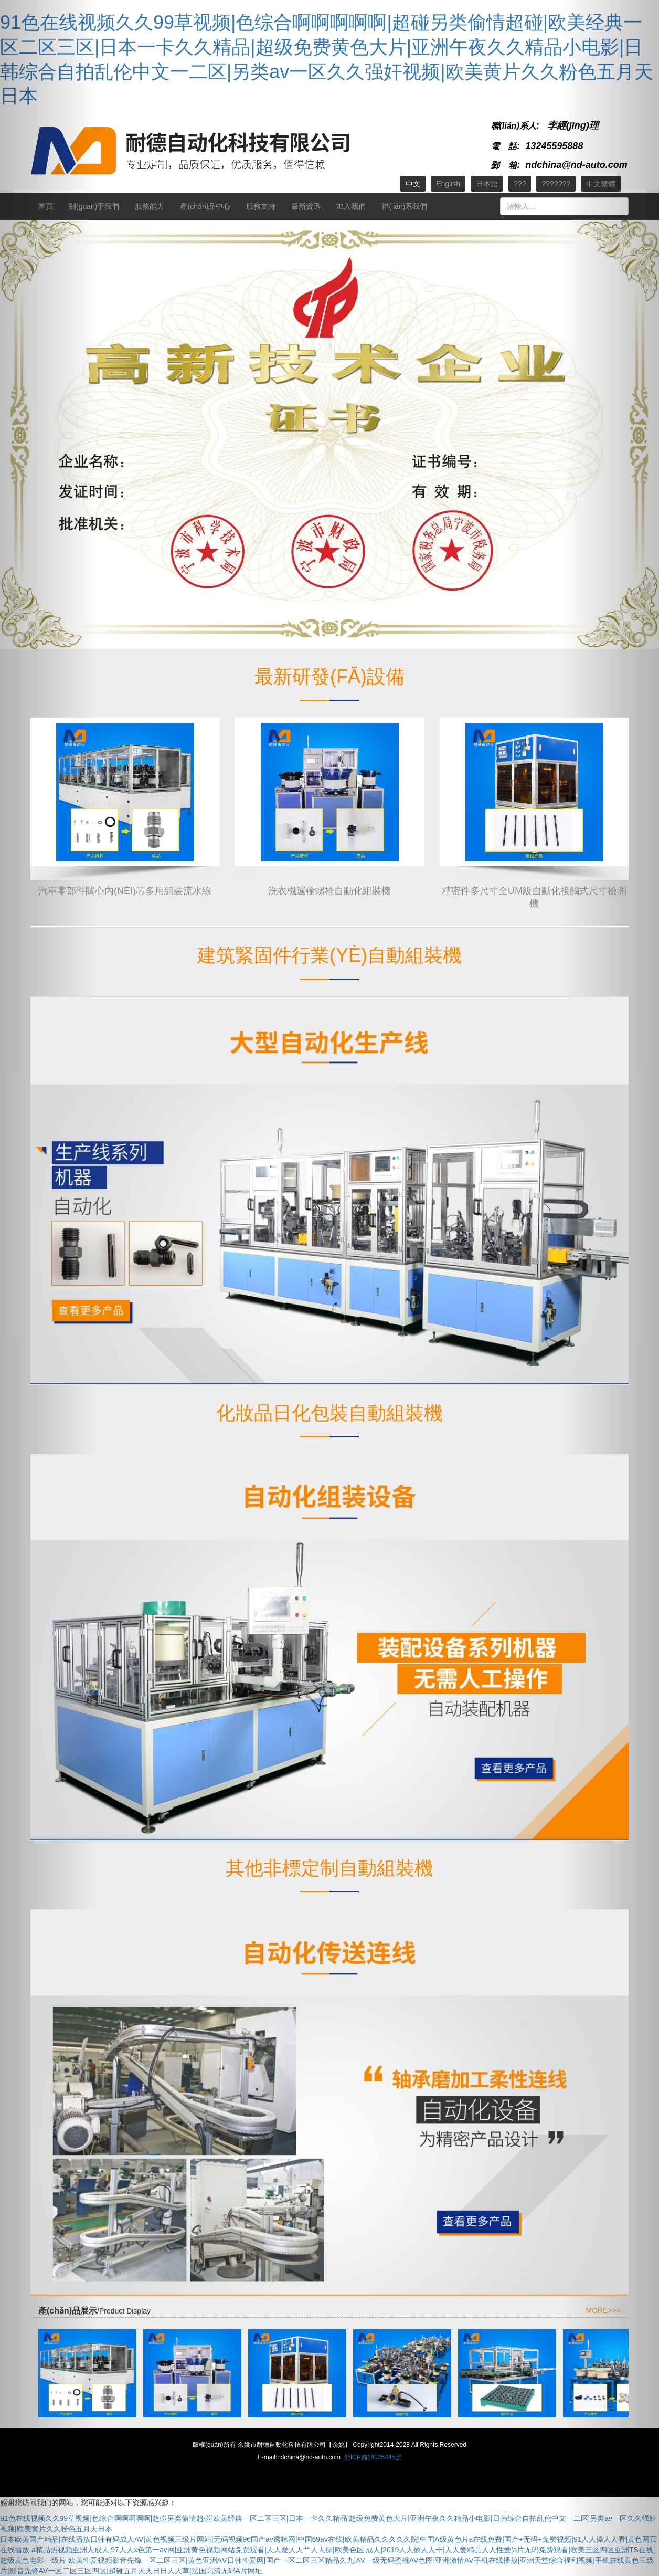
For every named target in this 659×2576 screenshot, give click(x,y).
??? (520, 184)
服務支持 (260, 206)
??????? (555, 184)
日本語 (487, 184)
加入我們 (351, 206)
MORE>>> (603, 2310)
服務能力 (149, 206)
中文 (413, 184)
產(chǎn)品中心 (205, 206)
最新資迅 (306, 206)
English (448, 184)
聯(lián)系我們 (404, 206)
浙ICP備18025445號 (372, 2457)
